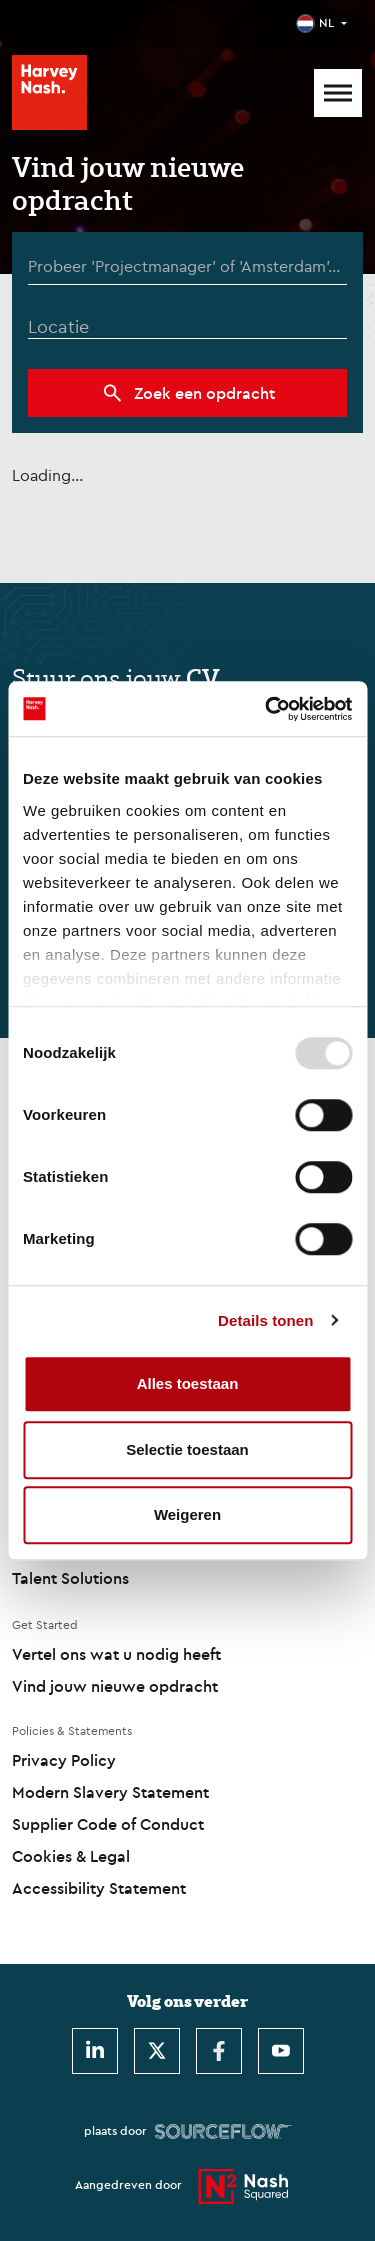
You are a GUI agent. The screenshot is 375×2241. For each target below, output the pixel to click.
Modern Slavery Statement (110, 1792)
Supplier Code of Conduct (108, 1824)
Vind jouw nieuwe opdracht (115, 1686)
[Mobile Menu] (338, 93)
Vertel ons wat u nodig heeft (116, 1654)
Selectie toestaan (187, 1449)
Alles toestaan (188, 1383)
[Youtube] (281, 2051)
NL (326, 22)
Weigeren (187, 1514)
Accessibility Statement (99, 1888)
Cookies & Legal (71, 1856)
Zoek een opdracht (204, 393)
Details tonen (265, 1320)
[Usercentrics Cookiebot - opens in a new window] (267, 709)
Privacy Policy (64, 1760)
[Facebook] (219, 2051)
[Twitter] (157, 2051)
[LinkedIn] (95, 2051)
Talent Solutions (70, 1578)
